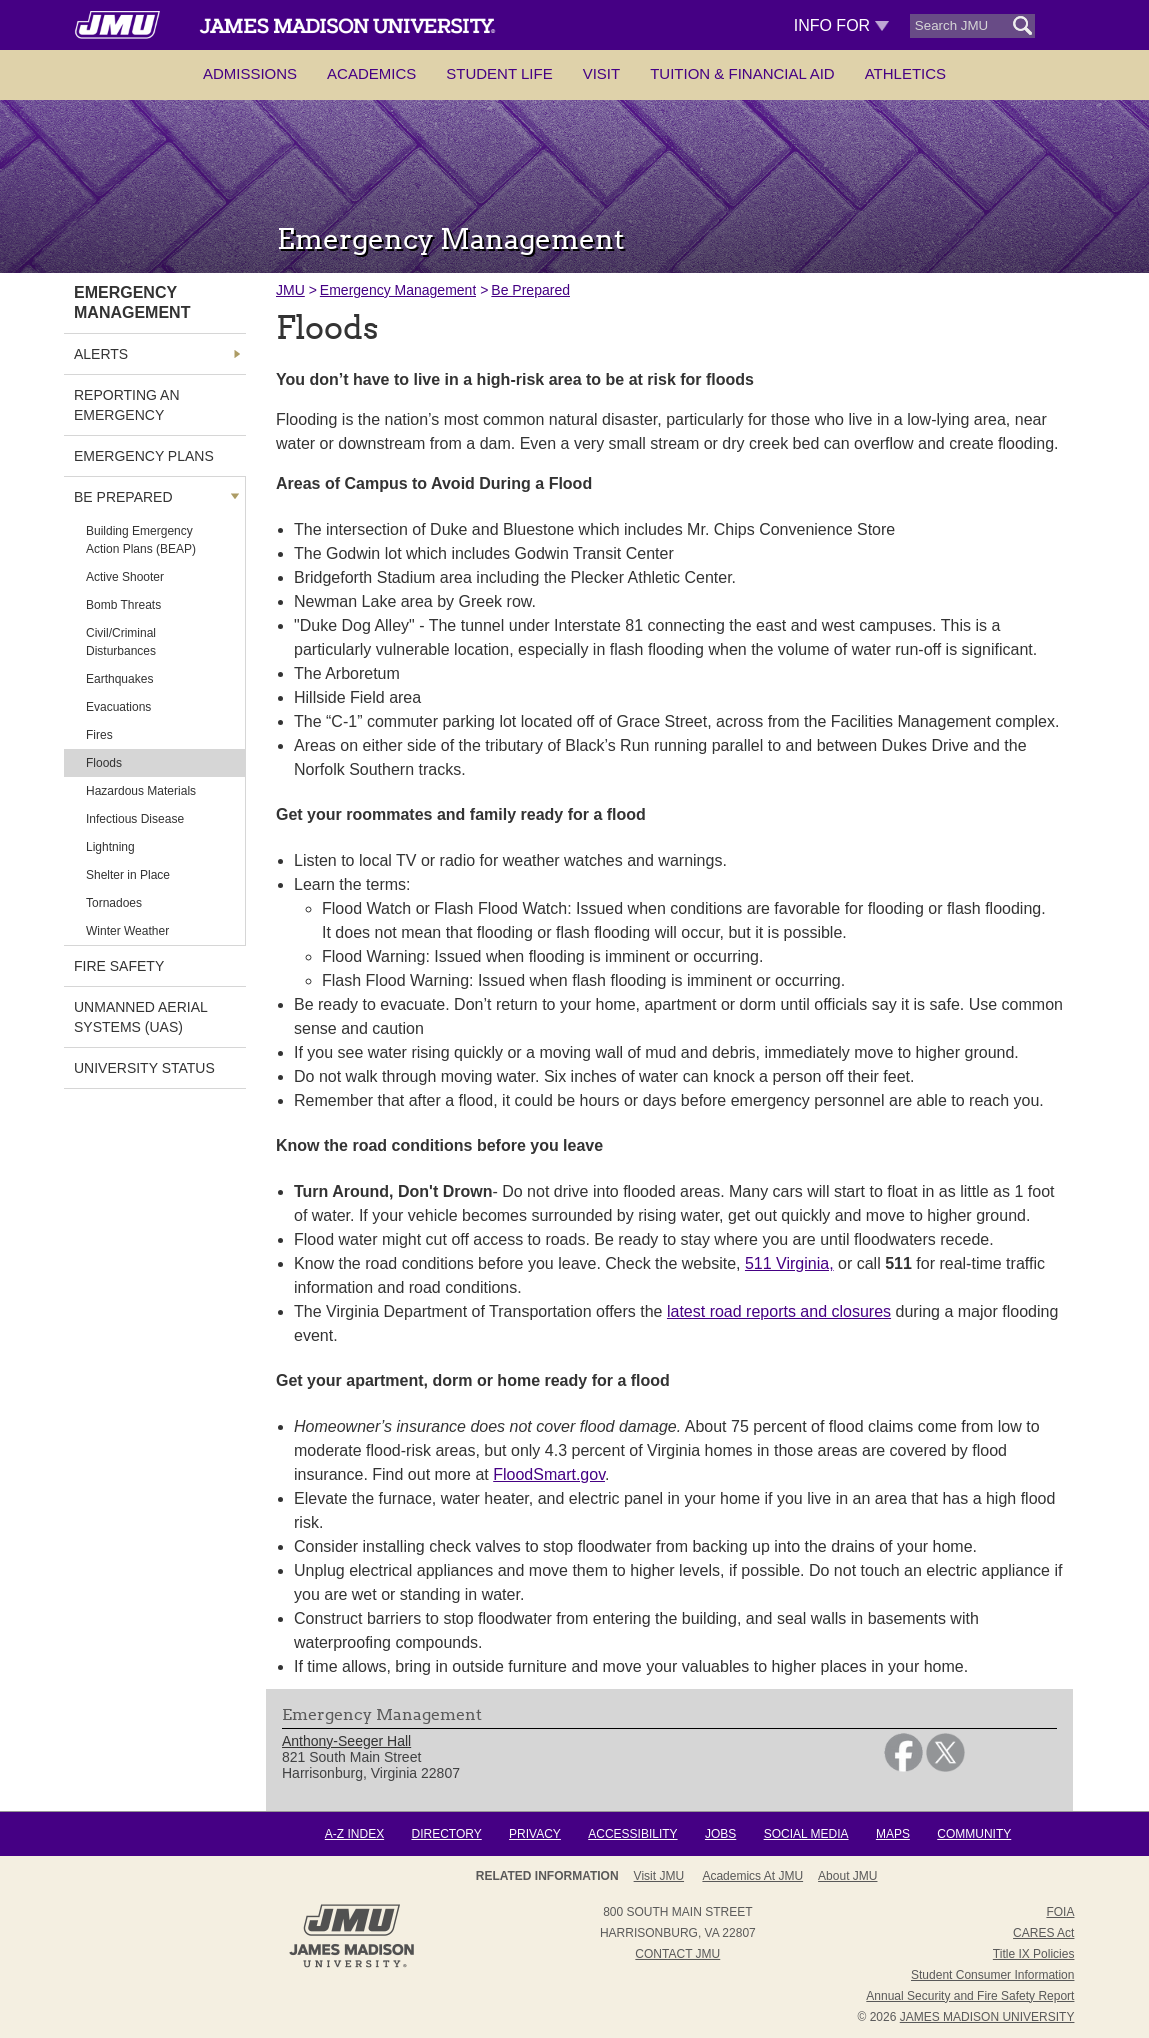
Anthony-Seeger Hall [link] (346, 1741)
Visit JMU (659, 1876)
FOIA (1060, 1912)
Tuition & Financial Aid (742, 73)
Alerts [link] (101, 354)
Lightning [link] (110, 847)
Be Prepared (530, 290)
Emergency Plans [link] (144, 456)
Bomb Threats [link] (123, 605)
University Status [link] (144, 1068)
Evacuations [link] (118, 707)
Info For (841, 25)
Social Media (806, 1834)
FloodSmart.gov (549, 1474)
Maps (893, 1834)
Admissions (250, 73)
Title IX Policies (1034, 1954)
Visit (602, 73)
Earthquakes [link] (119, 679)
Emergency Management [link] (132, 302)
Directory (446, 1834)
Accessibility (632, 1834)
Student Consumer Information (992, 1975)
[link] (903, 1767)
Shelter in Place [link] (128, 875)
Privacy (535, 1834)
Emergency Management (398, 290)
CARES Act (1043, 1933)
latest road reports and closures (779, 1311)
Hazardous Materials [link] (141, 791)
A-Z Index (354, 1834)
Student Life (499, 73)
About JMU (847, 1876)
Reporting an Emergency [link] (127, 405)
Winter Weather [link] (127, 931)
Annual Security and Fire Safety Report (970, 1996)
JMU (290, 290)
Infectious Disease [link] (135, 819)
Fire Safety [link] (119, 966)
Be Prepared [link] (123, 497)
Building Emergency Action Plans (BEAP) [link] (141, 540)
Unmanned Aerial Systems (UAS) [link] (140, 1017)
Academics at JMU (752, 1876)
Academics (371, 73)
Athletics (905, 73)
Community (974, 1834)
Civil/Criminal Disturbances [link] (121, 642)
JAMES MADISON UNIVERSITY (987, 2017)
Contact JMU (677, 1954)
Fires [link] (99, 735)
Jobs (720, 1834)
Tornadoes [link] (114, 903)
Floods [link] (104, 763)
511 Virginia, (789, 1263)
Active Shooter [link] (125, 577)
